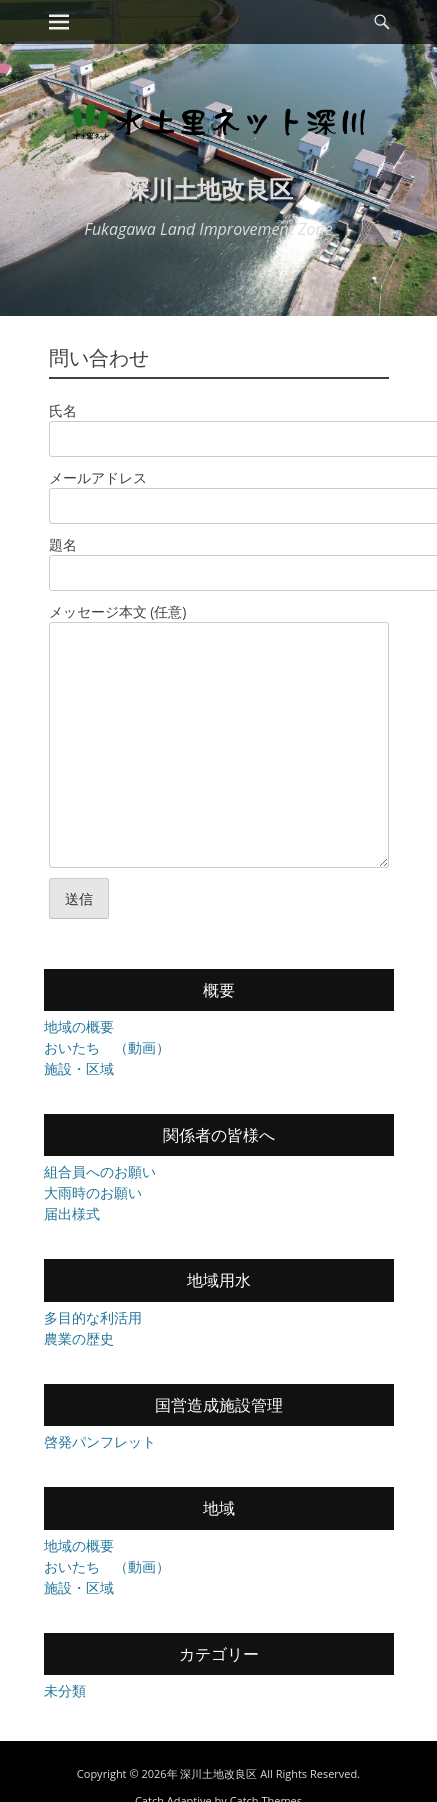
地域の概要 (79, 1026)
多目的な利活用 (93, 1317)
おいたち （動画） (107, 1047)
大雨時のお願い (93, 1192)
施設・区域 (79, 1068)
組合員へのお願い (100, 1171)
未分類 (65, 1690)
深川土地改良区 (209, 188)
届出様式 (72, 1213)
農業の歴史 (79, 1338)
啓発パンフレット (100, 1441)
